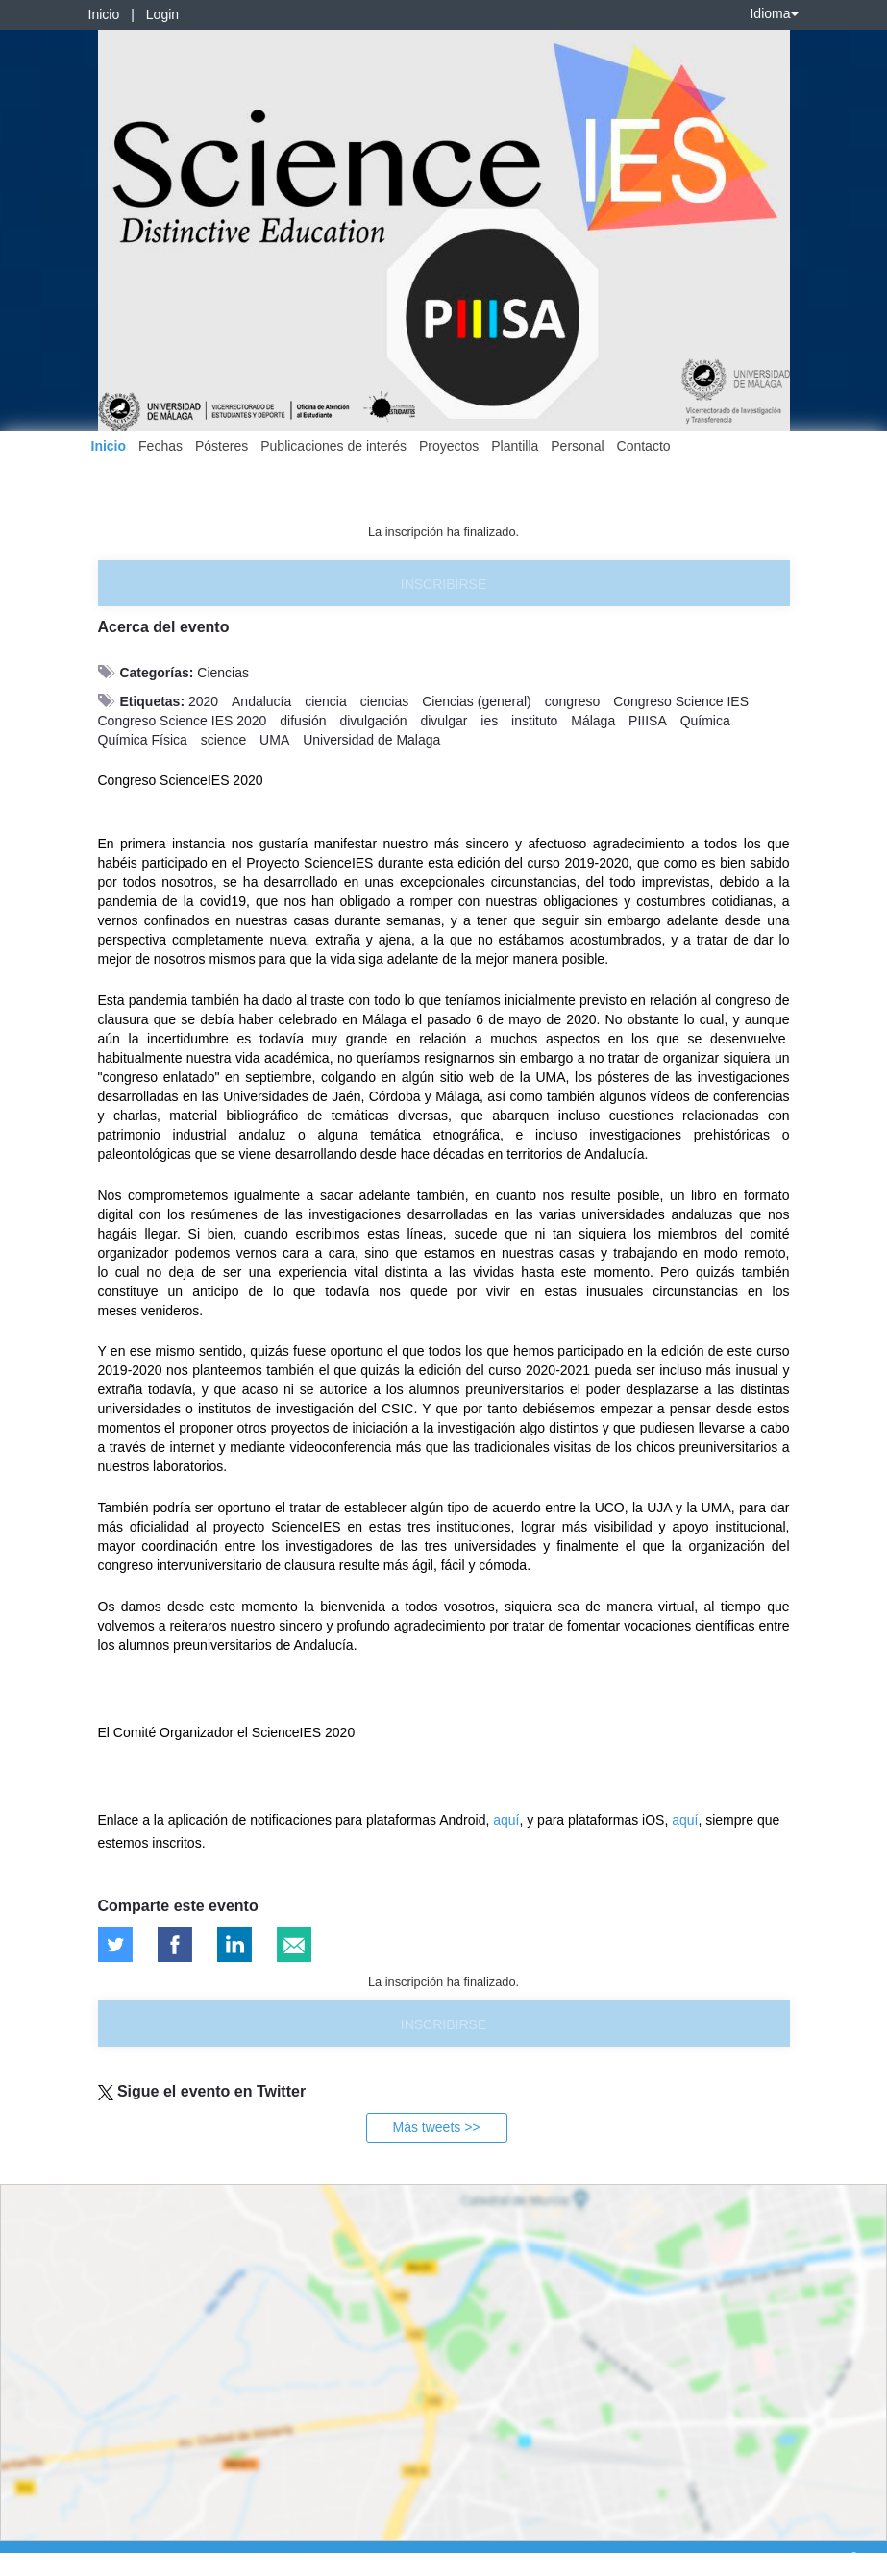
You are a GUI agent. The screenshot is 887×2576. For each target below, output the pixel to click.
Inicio (104, 14)
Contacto (644, 446)
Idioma (774, 13)
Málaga (593, 720)
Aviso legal (29, 2557)
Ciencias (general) (476, 701)
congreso (573, 701)
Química (705, 720)
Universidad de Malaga (371, 740)
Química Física (142, 740)
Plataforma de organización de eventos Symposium (453, 2557)
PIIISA (647, 720)
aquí (506, 1820)
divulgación (373, 720)
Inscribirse (443, 584)
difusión (303, 720)
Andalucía (261, 701)
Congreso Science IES (681, 701)
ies (489, 720)
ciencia (326, 701)
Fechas (160, 446)
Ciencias (223, 672)
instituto (534, 720)
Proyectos (449, 446)
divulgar (443, 720)
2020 (203, 701)
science (223, 740)
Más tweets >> (436, 2127)
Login (162, 14)
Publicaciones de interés (333, 446)
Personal (577, 446)
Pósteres (221, 446)
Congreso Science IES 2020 (182, 720)
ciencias (384, 701)
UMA (274, 740)
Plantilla (514, 446)
